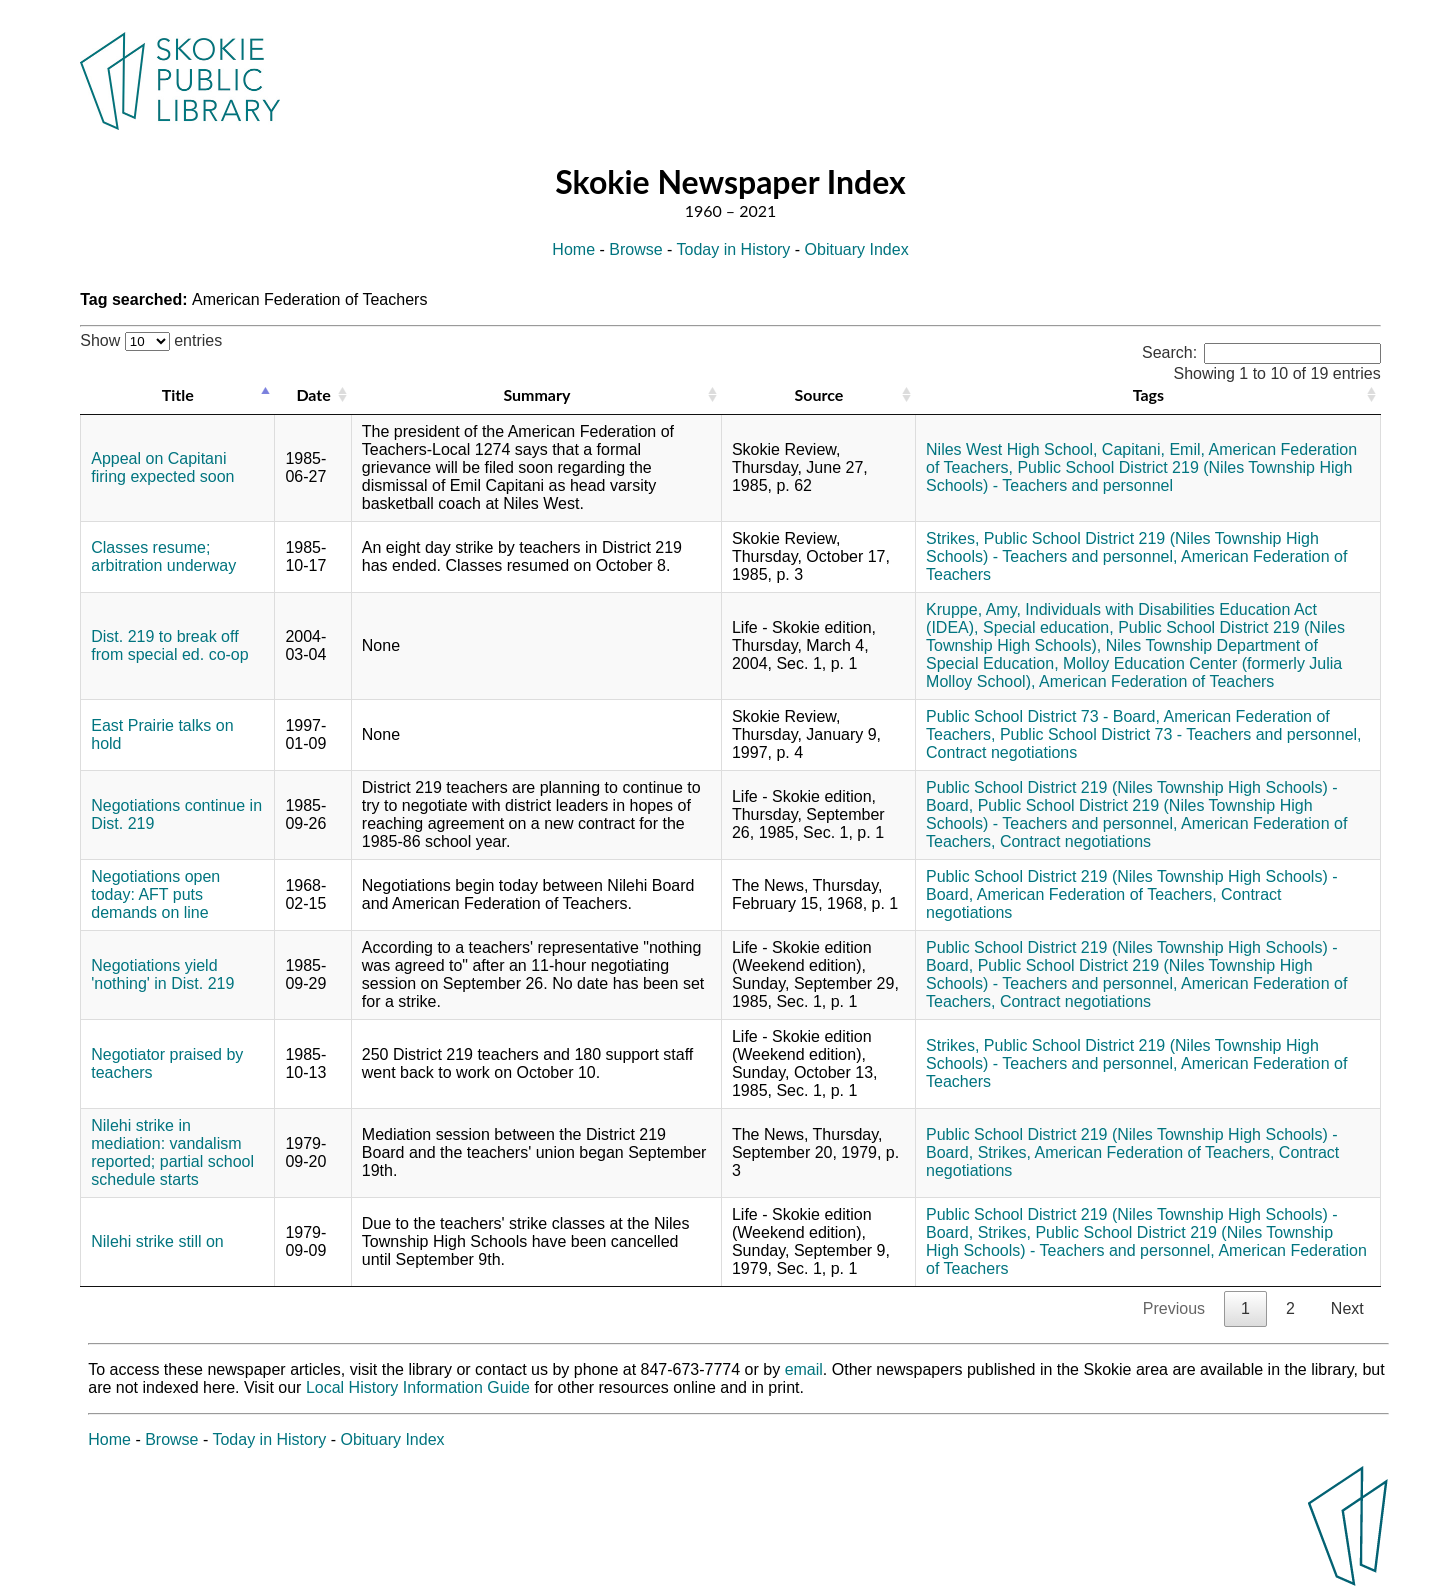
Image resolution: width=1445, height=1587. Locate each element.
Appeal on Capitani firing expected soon (162, 467)
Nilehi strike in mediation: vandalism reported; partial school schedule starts (172, 1152)
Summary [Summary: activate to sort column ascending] (536, 394)
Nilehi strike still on (157, 1241)
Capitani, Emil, (1153, 449)
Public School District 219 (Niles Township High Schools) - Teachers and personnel (1139, 476)
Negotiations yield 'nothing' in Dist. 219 (162, 974)
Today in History (734, 249)
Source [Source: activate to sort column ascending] (819, 394)
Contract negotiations (1001, 752)
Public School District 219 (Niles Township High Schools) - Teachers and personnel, (1122, 547)
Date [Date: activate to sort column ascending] (313, 394)
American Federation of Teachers (1156, 681)
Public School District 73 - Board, (1043, 716)
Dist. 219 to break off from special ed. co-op (169, 645)
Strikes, (952, 538)
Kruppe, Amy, (973, 609)
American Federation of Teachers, (1097, 894)
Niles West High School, (1011, 449)
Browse (635, 249)
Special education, (1048, 627)
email (804, 1369)
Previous (1174, 1308)
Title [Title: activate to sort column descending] (178, 394)
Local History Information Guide (418, 1387)
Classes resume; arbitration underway (163, 556)
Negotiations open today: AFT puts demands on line (155, 894)
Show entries (151, 340)
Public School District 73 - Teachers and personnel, (1181, 734)
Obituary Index (857, 249)
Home (573, 249)
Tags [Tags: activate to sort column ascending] (1148, 394)
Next (1347, 1308)
